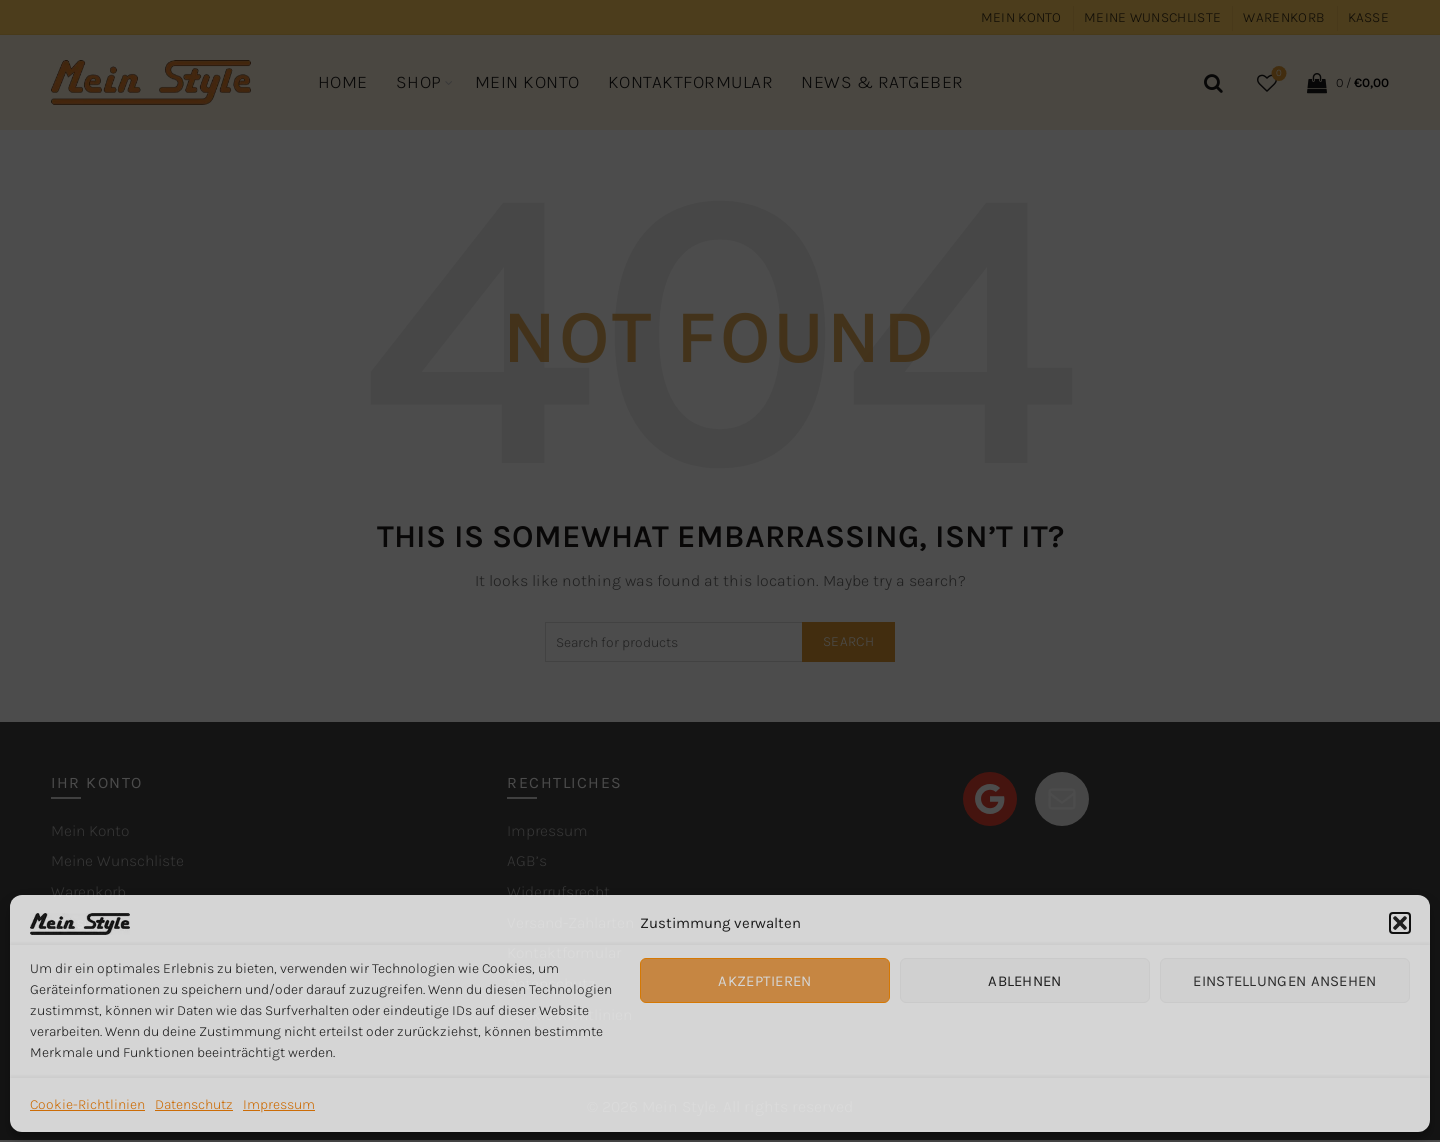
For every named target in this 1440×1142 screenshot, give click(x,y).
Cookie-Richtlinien (87, 1104)
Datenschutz (194, 1104)
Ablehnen (1024, 981)
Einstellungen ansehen (1284, 981)
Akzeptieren (764, 981)
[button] (1400, 923)
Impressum (279, 1104)
